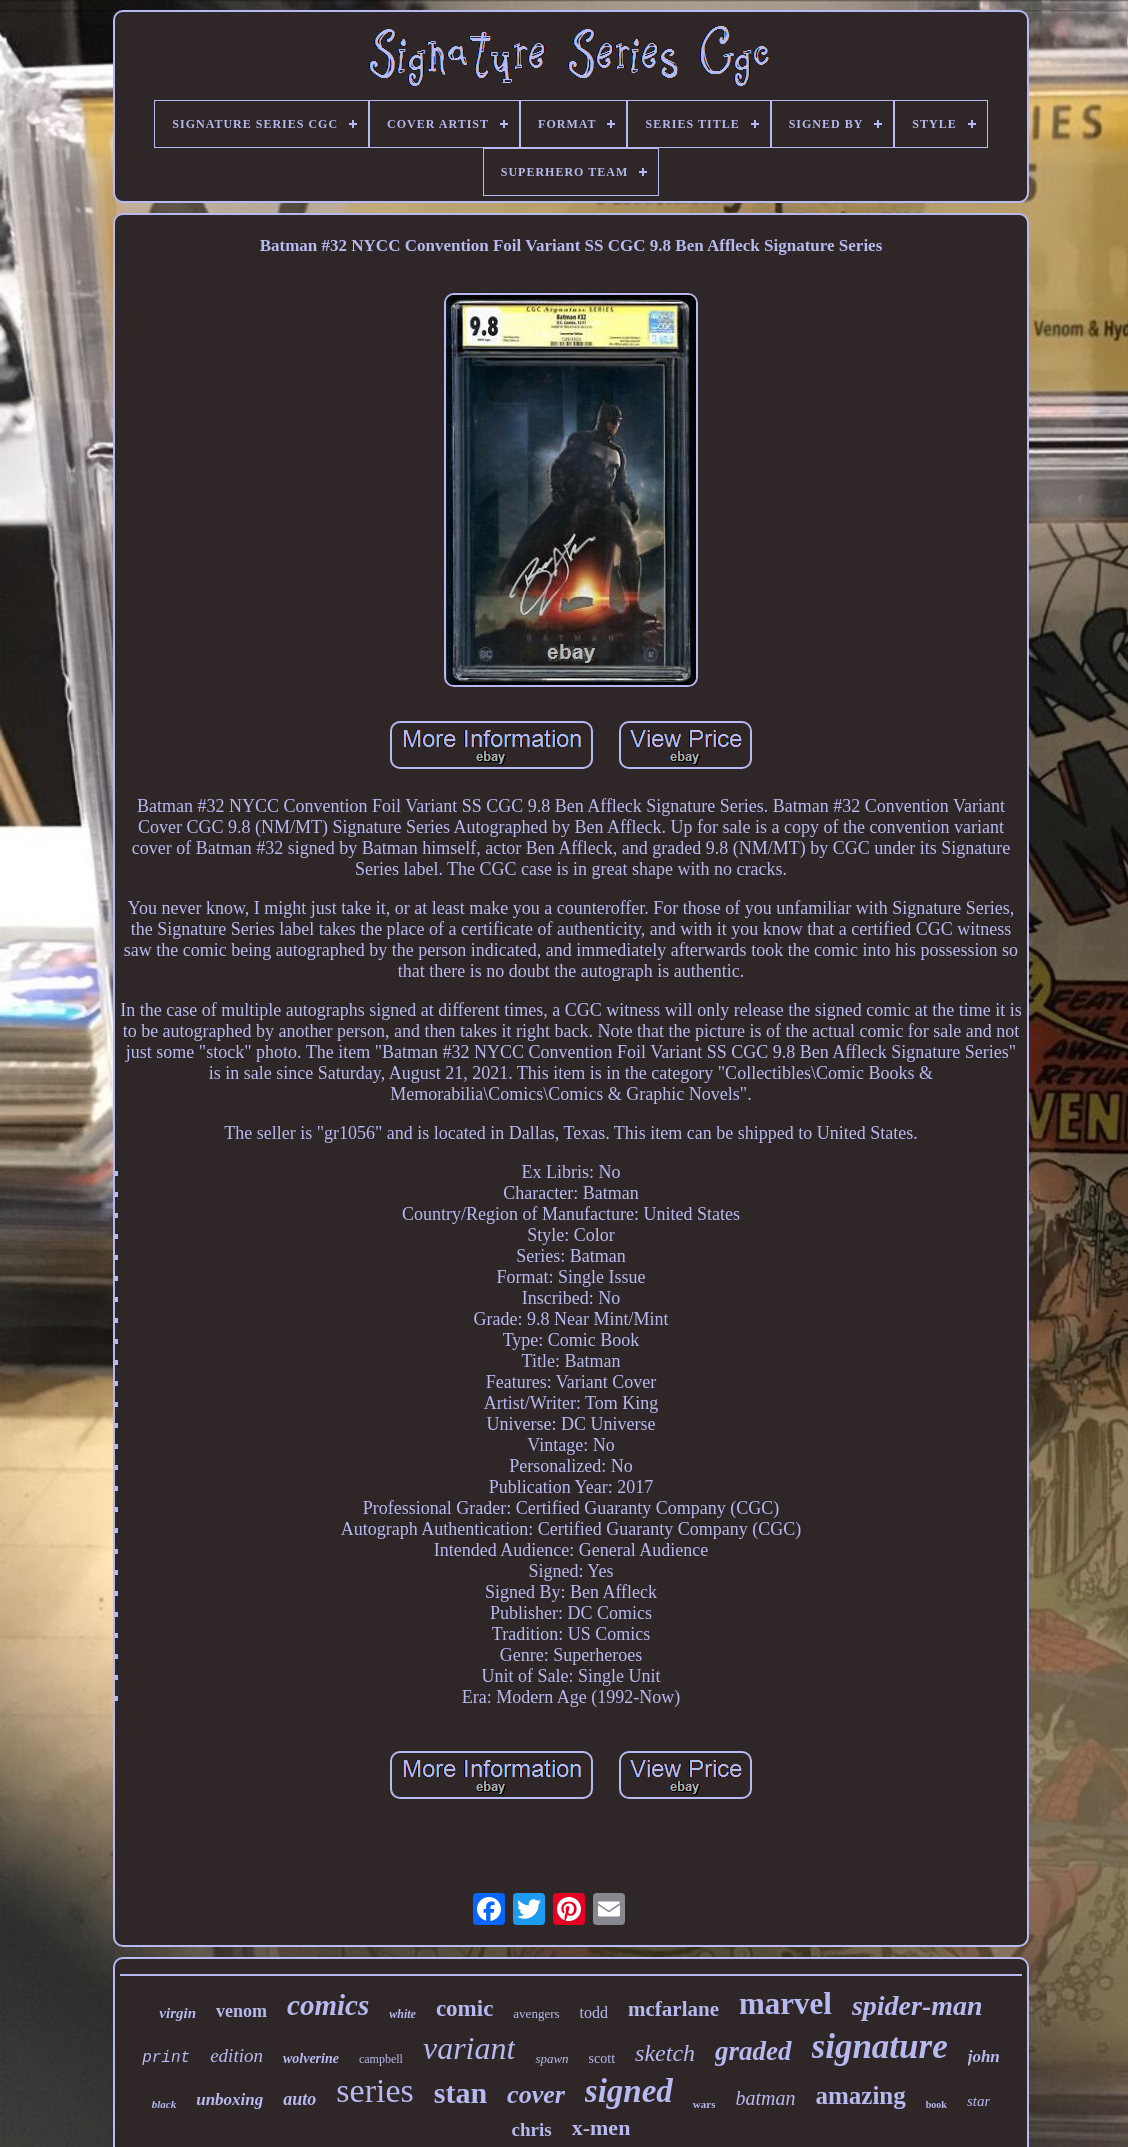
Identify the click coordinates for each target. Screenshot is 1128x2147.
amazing (860, 2095)
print (166, 2058)
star (978, 2101)
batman (765, 2098)
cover (536, 2094)
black (164, 2104)
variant (469, 2048)
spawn (551, 2058)
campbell (381, 2059)
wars (704, 2104)
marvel (785, 2003)
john (984, 2056)
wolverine (311, 2058)
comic (464, 2008)
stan (460, 2092)
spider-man (917, 2005)
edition (236, 2055)
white (402, 2014)
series (374, 2090)
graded (753, 2051)
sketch (665, 2053)
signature (880, 2046)
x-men (601, 2127)
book (936, 2104)
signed (629, 2091)
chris (532, 2129)
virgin (177, 2013)
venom (241, 2011)
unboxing (229, 2099)
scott (602, 2058)
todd (594, 2012)
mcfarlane (673, 2009)
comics (328, 2005)
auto (299, 2099)
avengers (536, 2013)
